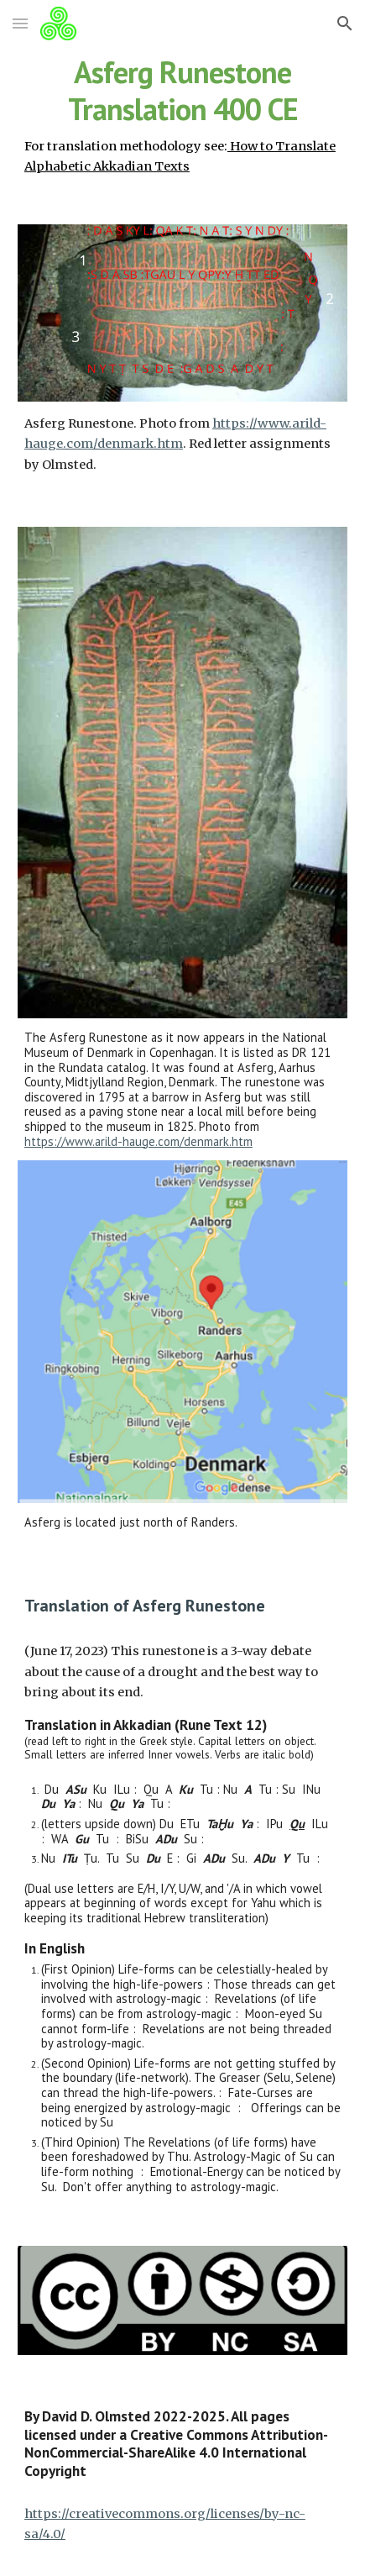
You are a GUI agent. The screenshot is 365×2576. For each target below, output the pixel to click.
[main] (182, 114)
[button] (20, 23)
